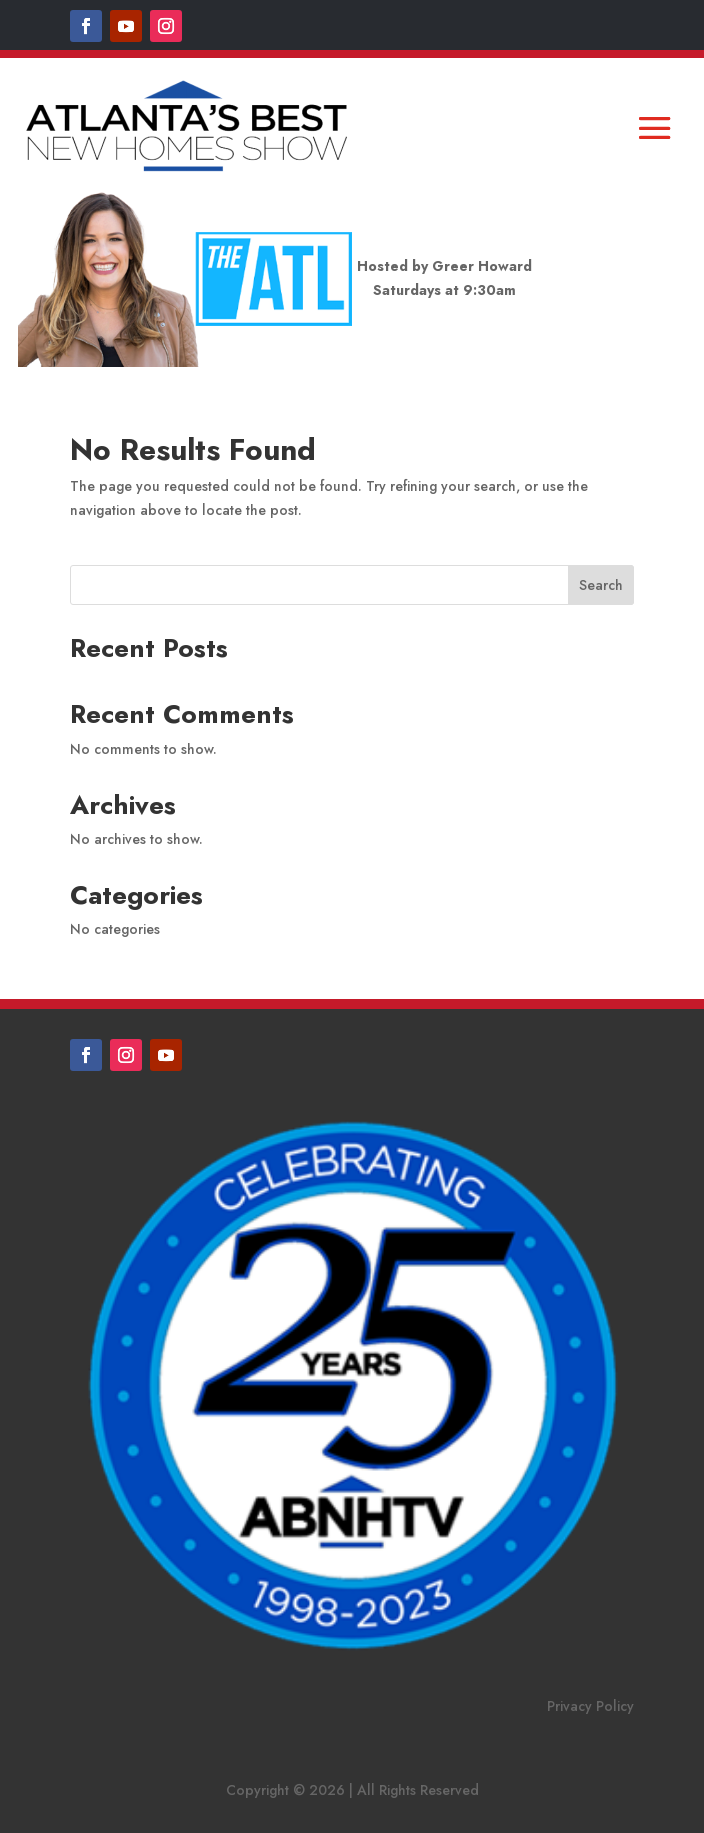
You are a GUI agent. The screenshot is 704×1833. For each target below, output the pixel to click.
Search (601, 585)
